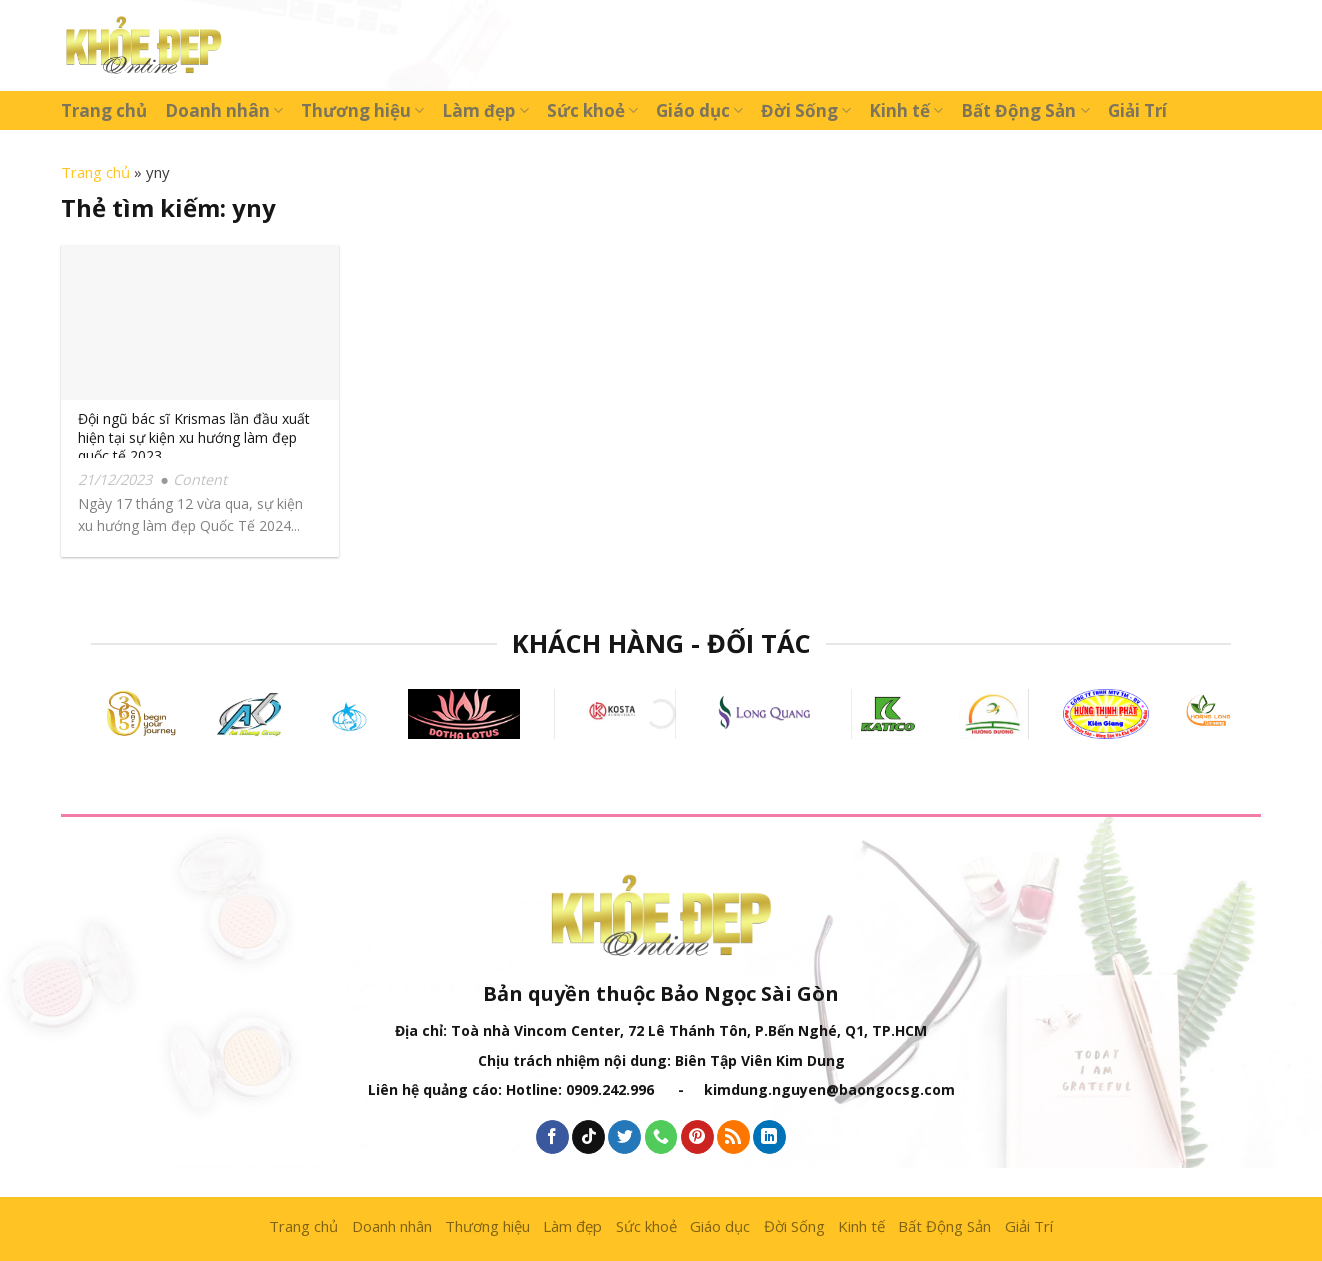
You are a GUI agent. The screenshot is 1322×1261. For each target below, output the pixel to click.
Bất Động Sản (1025, 110)
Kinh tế (906, 110)
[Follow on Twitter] (624, 1137)
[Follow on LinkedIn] (769, 1137)
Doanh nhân (224, 110)
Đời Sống (806, 110)
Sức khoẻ (592, 110)
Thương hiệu (362, 110)
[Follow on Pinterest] (697, 1137)
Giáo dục (699, 110)
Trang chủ (104, 110)
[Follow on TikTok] (588, 1137)
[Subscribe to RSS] (733, 1137)
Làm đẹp (485, 110)
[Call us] (661, 1137)
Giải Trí (1137, 110)
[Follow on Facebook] (552, 1137)
